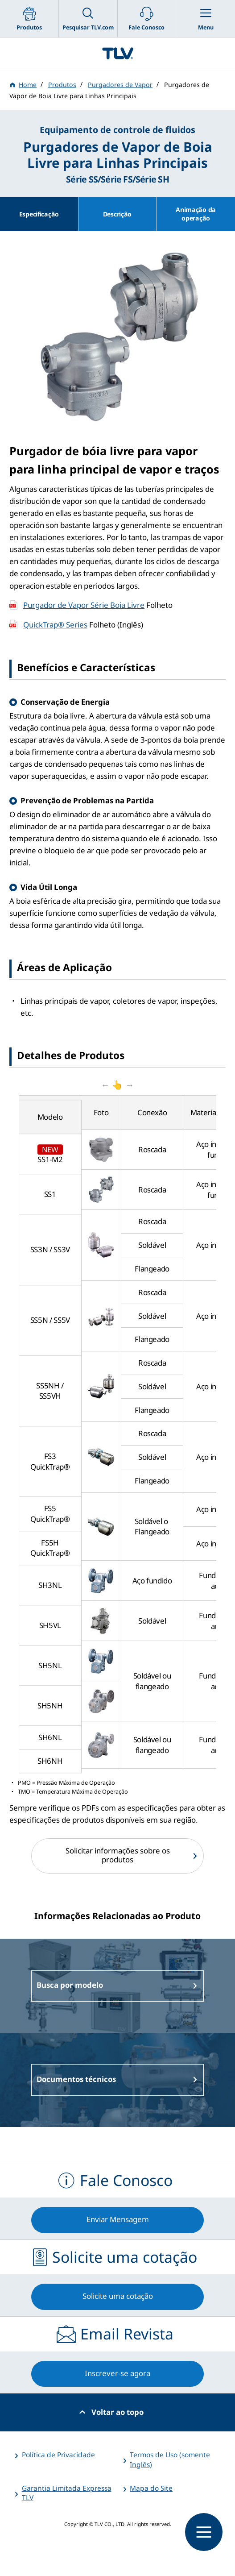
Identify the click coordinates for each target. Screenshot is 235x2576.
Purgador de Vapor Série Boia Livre (83, 605)
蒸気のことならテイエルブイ (117, 52)
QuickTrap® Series (55, 624)
